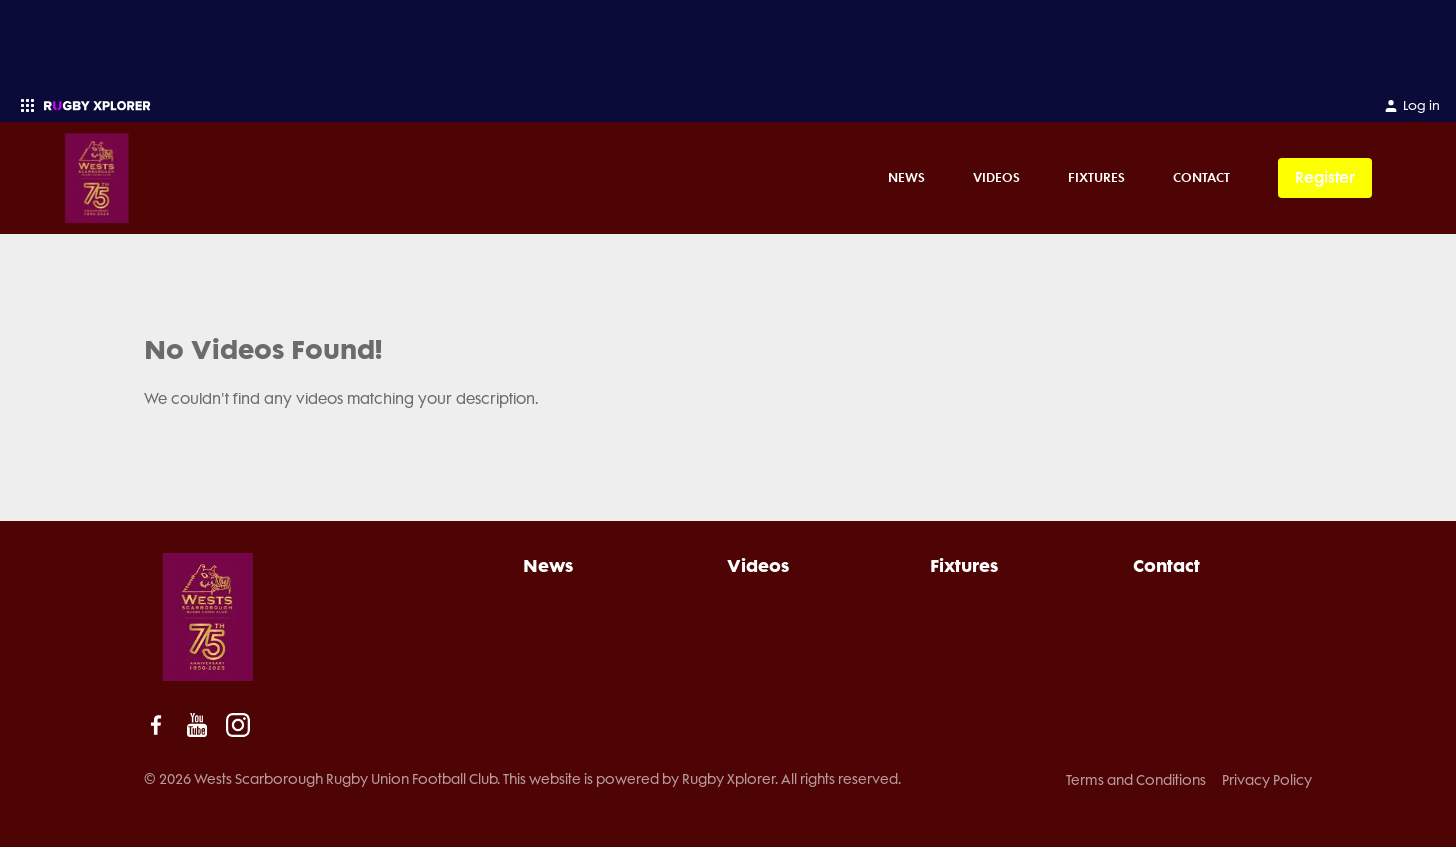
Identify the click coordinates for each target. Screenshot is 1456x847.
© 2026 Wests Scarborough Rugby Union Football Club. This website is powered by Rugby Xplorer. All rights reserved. (522, 779)
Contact (1201, 177)
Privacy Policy (1267, 780)
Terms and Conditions (1136, 780)
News (906, 177)
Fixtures (1096, 177)
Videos (996, 177)
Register (1325, 177)
